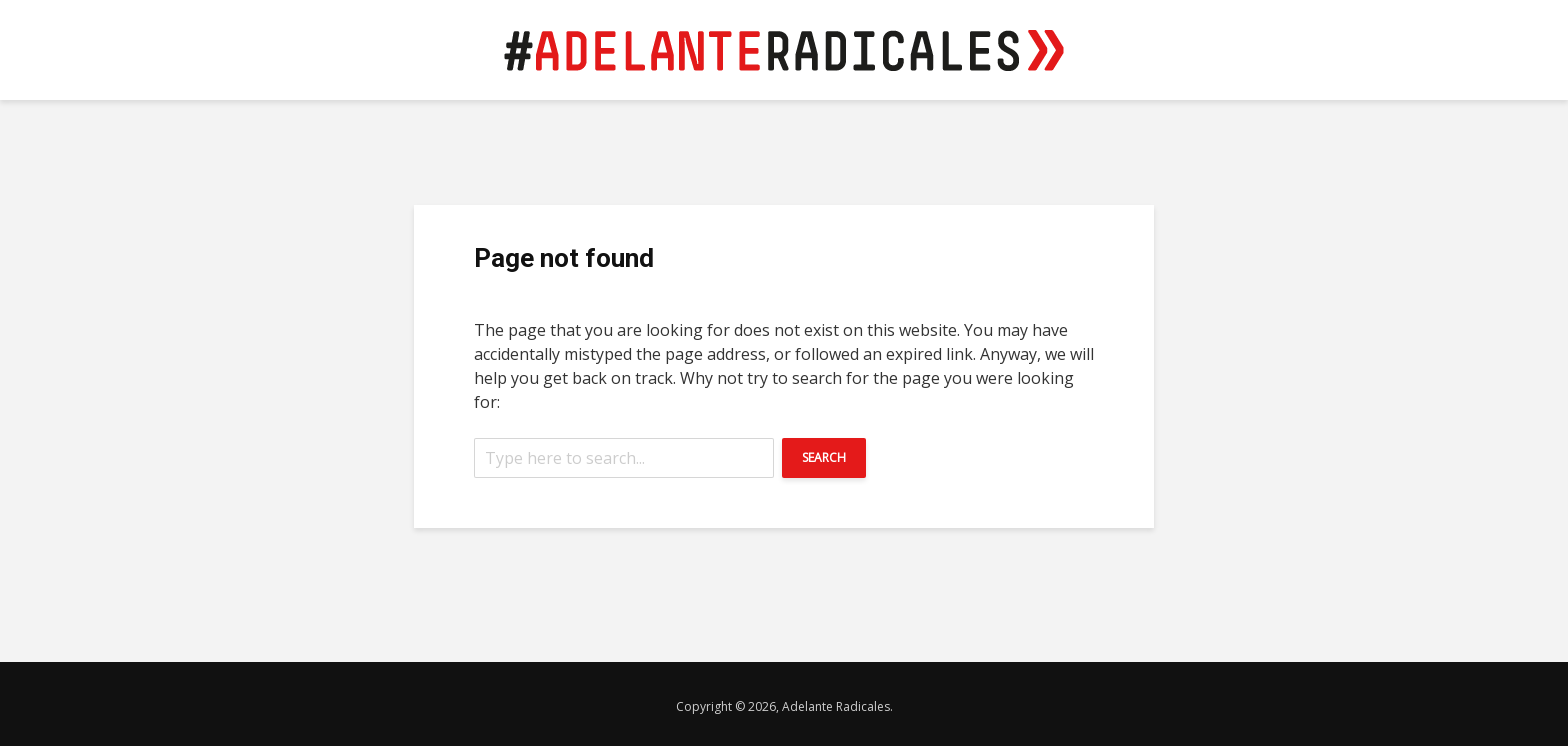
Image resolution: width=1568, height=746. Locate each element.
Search (824, 457)
